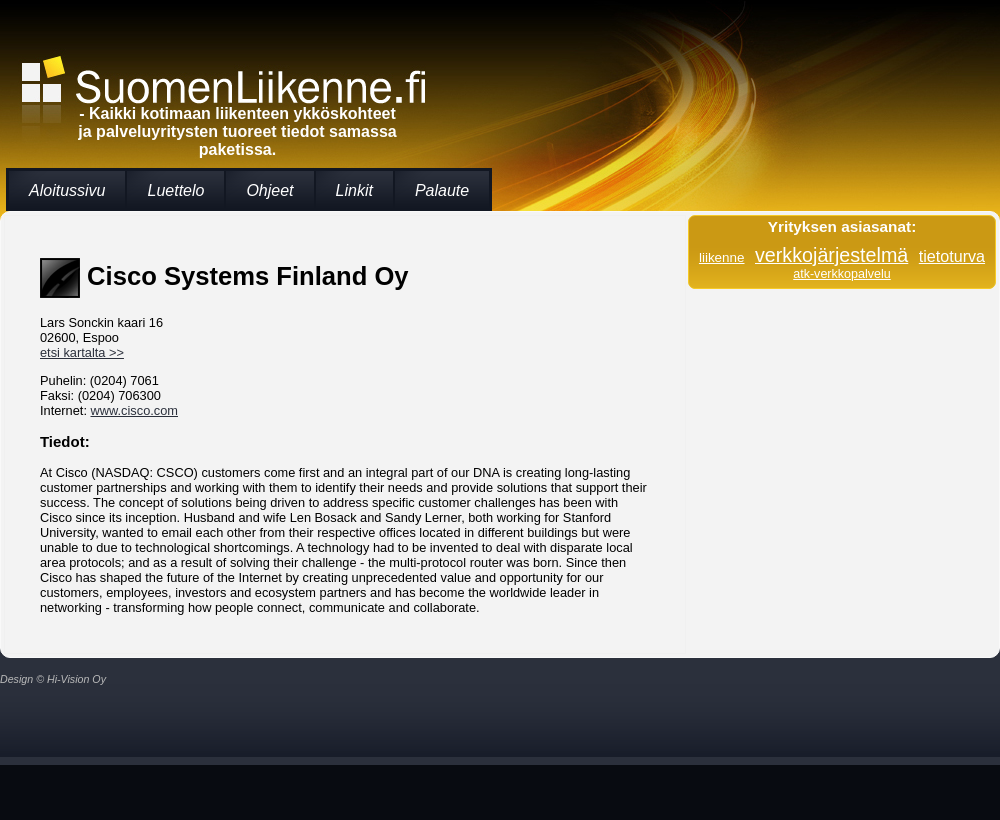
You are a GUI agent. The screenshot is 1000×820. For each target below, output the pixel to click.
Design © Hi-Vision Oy (53, 679)
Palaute (442, 190)
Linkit (354, 190)
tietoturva (952, 256)
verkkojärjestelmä (831, 255)
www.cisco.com (134, 410)
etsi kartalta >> (82, 352)
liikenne (722, 257)
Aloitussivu (67, 190)
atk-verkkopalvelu (842, 274)
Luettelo (175, 190)
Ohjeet (269, 190)
